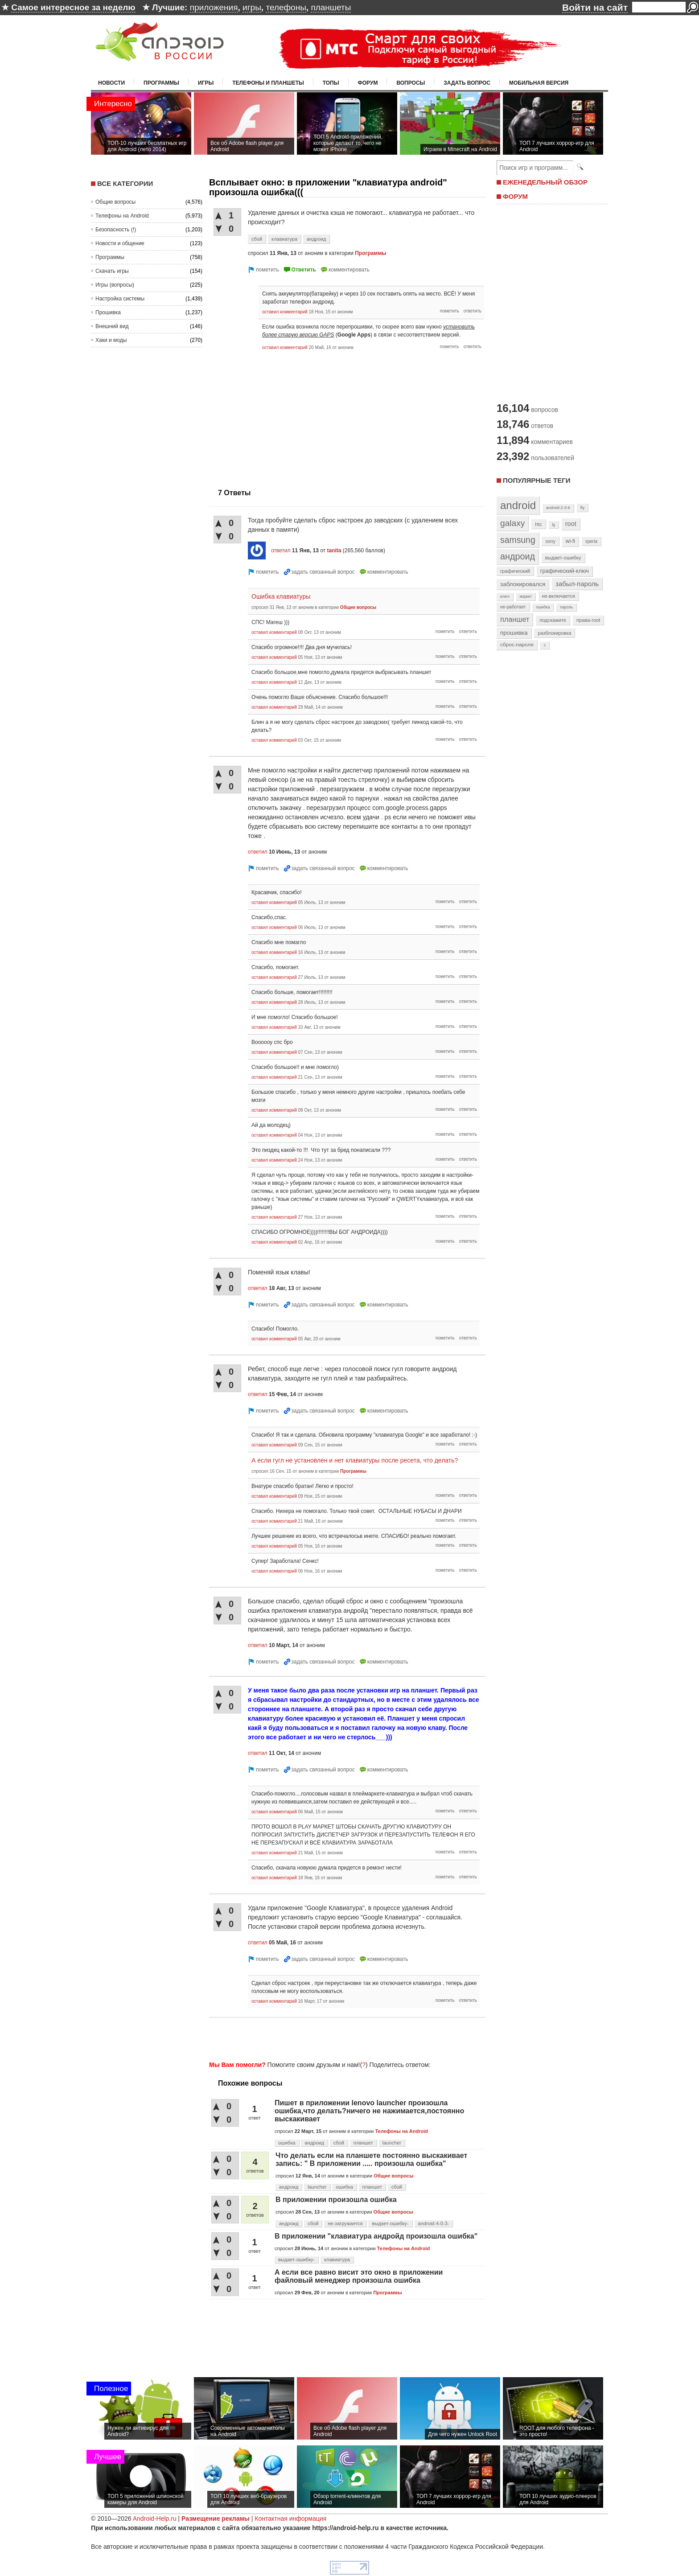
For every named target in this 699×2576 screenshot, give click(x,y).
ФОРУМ (515, 196)
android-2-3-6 (558, 507)
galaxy (512, 523)
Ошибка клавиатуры (280, 596)
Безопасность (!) (115, 229)
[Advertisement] (284, 416)
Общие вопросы (115, 202)
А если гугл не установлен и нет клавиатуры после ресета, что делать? (354, 1460)
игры (252, 7)
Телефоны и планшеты (268, 83)
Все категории (125, 183)
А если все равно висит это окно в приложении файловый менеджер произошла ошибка (359, 2276)
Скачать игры (112, 271)
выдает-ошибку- (390, 2223)
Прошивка (108, 312)
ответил (281, 550)
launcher (391, 2142)
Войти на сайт (595, 7)
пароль (566, 607)
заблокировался (522, 584)
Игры (206, 83)
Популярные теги (536, 480)
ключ (505, 596)
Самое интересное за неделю (73, 7)
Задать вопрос (467, 83)
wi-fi (570, 541)
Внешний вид (111, 326)
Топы (331, 83)
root (570, 523)
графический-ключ (564, 571)
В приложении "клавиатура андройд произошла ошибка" (376, 2236)
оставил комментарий (285, 311)
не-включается (558, 596)
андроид (316, 239)
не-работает (513, 606)
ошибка (287, 2142)
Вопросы (410, 83)
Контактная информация (290, 2518)
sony (550, 541)
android (518, 505)
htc (538, 524)
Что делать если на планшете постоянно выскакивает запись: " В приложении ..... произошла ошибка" (371, 2159)
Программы (161, 83)
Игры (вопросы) (114, 285)
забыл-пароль (577, 584)
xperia (591, 541)
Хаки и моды (111, 340)
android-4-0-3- (433, 2223)
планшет (363, 2142)
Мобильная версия (538, 83)
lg (553, 524)
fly (582, 507)
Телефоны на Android (122, 216)
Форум (368, 83)
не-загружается (345, 2223)
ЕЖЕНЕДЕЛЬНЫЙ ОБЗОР (545, 182)
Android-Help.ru (155, 2518)
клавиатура (284, 239)
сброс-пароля (517, 644)
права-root (588, 620)
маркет (526, 596)
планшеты (331, 7)
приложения (214, 7)
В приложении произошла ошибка (336, 2199)
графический (515, 571)
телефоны (286, 7)
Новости (111, 83)
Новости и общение (119, 243)
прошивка (514, 632)
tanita (334, 550)
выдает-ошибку (563, 557)
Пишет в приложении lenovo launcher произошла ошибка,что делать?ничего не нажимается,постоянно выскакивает (369, 2111)
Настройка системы (119, 299)
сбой (256, 239)
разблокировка (554, 633)
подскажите (552, 620)
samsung (517, 540)
